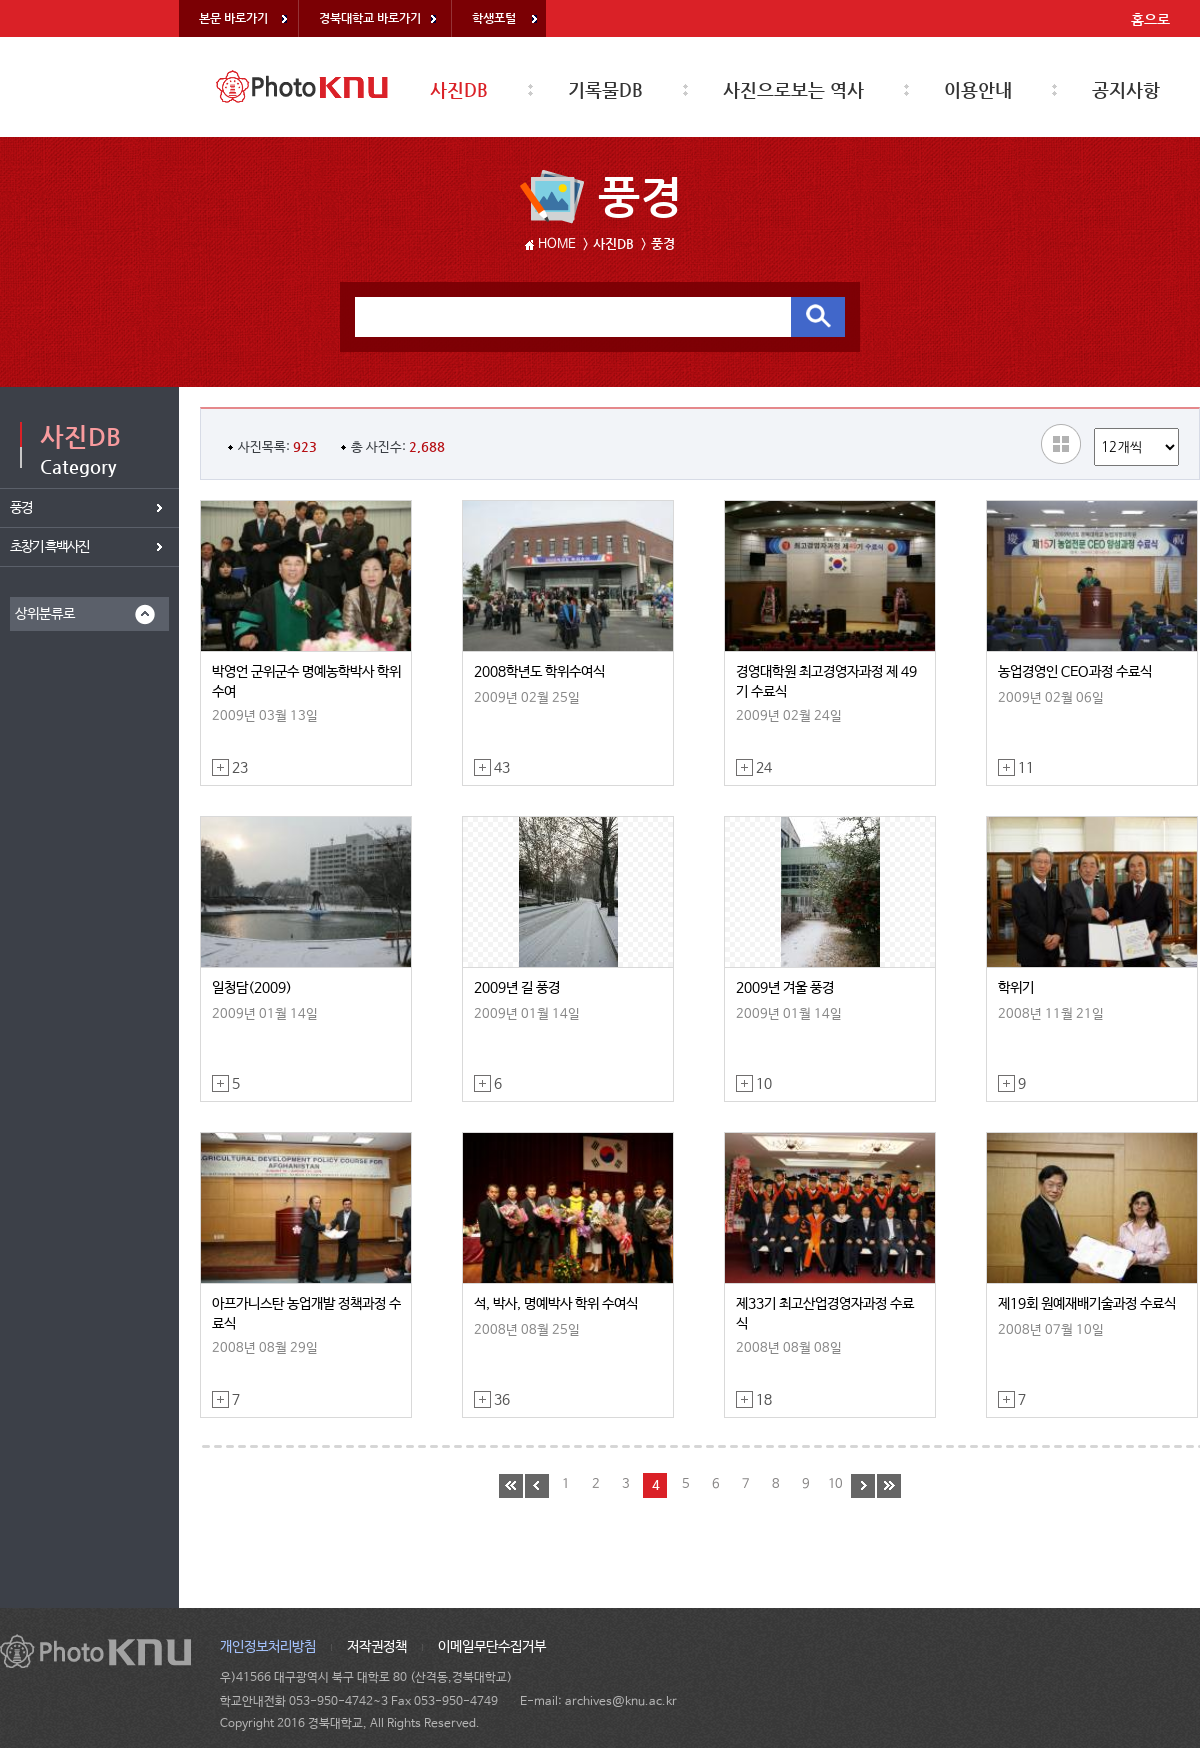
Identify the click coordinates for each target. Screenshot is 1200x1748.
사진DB (459, 89)
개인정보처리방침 (268, 1647)
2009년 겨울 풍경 (785, 988)
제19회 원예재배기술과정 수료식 (1087, 1304)
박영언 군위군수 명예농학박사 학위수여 (306, 682)
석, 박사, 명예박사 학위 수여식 (556, 1304)
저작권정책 (377, 1647)
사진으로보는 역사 (793, 89)
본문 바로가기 (233, 18)
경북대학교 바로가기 (370, 18)
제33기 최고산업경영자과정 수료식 (825, 1314)
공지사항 (1126, 89)
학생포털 (494, 18)
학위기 (1016, 988)
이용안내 (978, 89)
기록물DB (605, 89)
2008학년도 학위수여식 (539, 672)
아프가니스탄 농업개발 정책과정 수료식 (306, 1314)
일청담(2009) (252, 988)
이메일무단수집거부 (492, 1647)
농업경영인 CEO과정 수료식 (1075, 672)
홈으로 (1150, 19)
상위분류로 (45, 614)
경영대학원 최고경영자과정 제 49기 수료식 (826, 682)
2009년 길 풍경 (517, 988)
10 (835, 1484)
